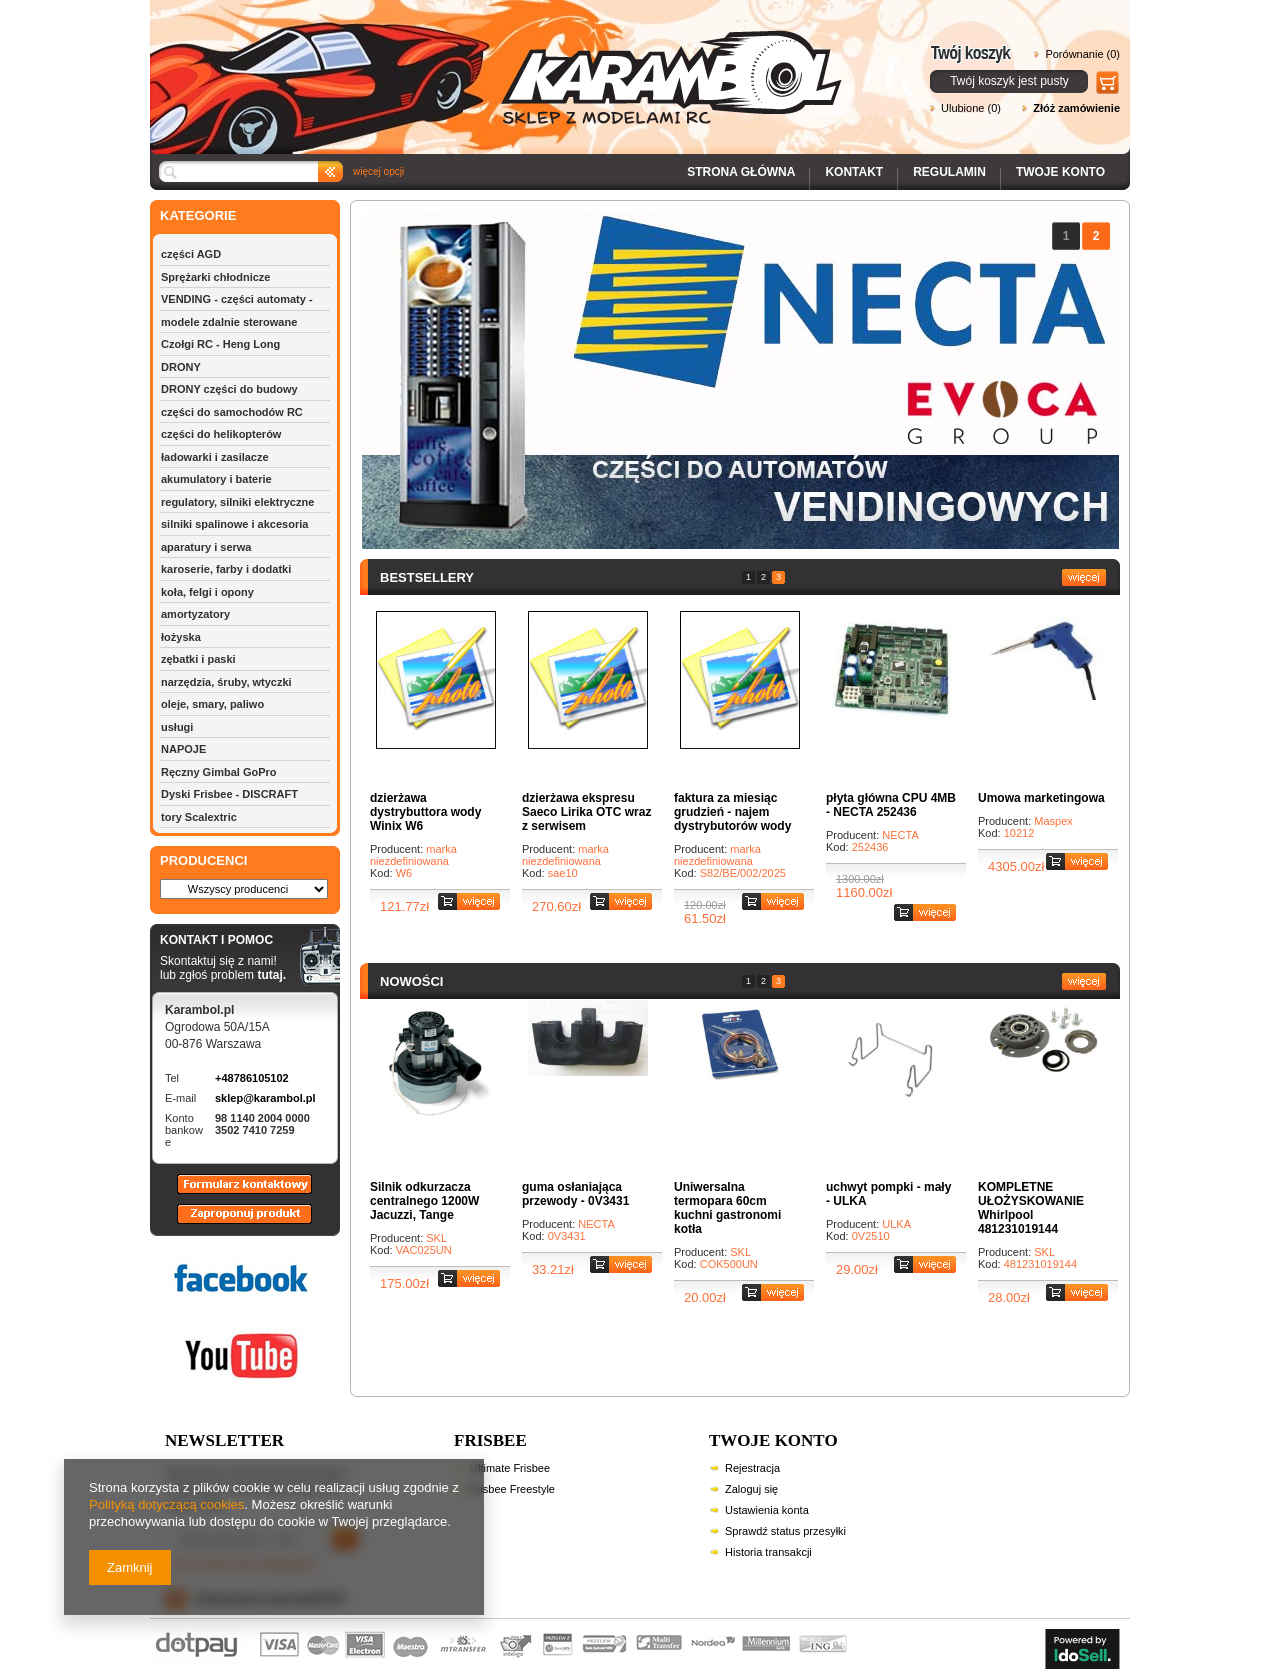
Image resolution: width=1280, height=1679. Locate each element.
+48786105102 (252, 1078)
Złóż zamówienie (1076, 108)
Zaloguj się (751, 1489)
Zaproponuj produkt (229, 1223)
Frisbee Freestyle (512, 1489)
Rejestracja (752, 1468)
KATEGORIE (198, 215)
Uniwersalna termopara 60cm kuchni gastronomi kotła (727, 1208)
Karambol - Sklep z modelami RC (502, 62)
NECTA (900, 835)
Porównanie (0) (1082, 54)
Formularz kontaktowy (235, 1193)
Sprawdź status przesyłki (785, 1531)
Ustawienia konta (767, 1510)
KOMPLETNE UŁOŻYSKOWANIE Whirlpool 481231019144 (1031, 1208)
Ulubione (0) (971, 108)
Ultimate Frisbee (510, 1468)
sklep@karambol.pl (265, 1098)
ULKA (896, 1224)
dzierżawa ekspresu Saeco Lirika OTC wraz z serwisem (586, 812)
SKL (436, 1238)
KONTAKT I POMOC (223, 941)
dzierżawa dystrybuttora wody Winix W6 (425, 812)
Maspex (1053, 821)
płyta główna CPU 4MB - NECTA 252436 (891, 805)
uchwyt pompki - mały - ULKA (888, 1194)
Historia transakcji (768, 1552)
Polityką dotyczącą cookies (166, 1504)
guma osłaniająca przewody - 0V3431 (575, 1194)
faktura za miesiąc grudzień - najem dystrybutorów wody (732, 812)
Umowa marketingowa (1041, 798)
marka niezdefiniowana (413, 855)
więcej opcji (378, 171)
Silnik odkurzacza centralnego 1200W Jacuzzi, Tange (424, 1201)
